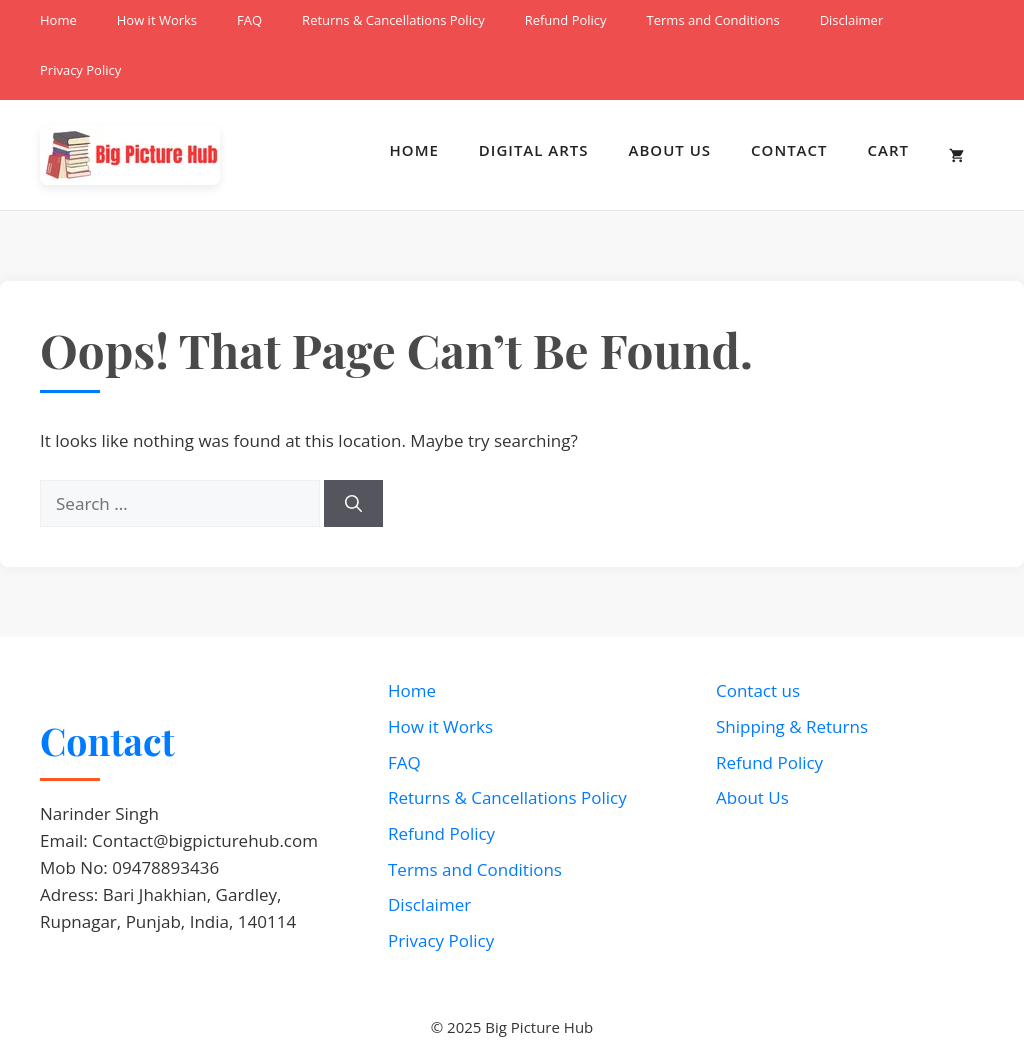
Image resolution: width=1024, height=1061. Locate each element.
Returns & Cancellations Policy (393, 20)
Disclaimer (852, 20)
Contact (789, 150)
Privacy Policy (80, 70)
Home (58, 20)
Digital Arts (534, 150)
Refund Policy (566, 20)
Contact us (758, 690)
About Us (670, 150)
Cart (888, 150)
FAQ (249, 20)
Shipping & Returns (792, 726)
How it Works (157, 20)
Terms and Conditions (713, 20)
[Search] (353, 504)
